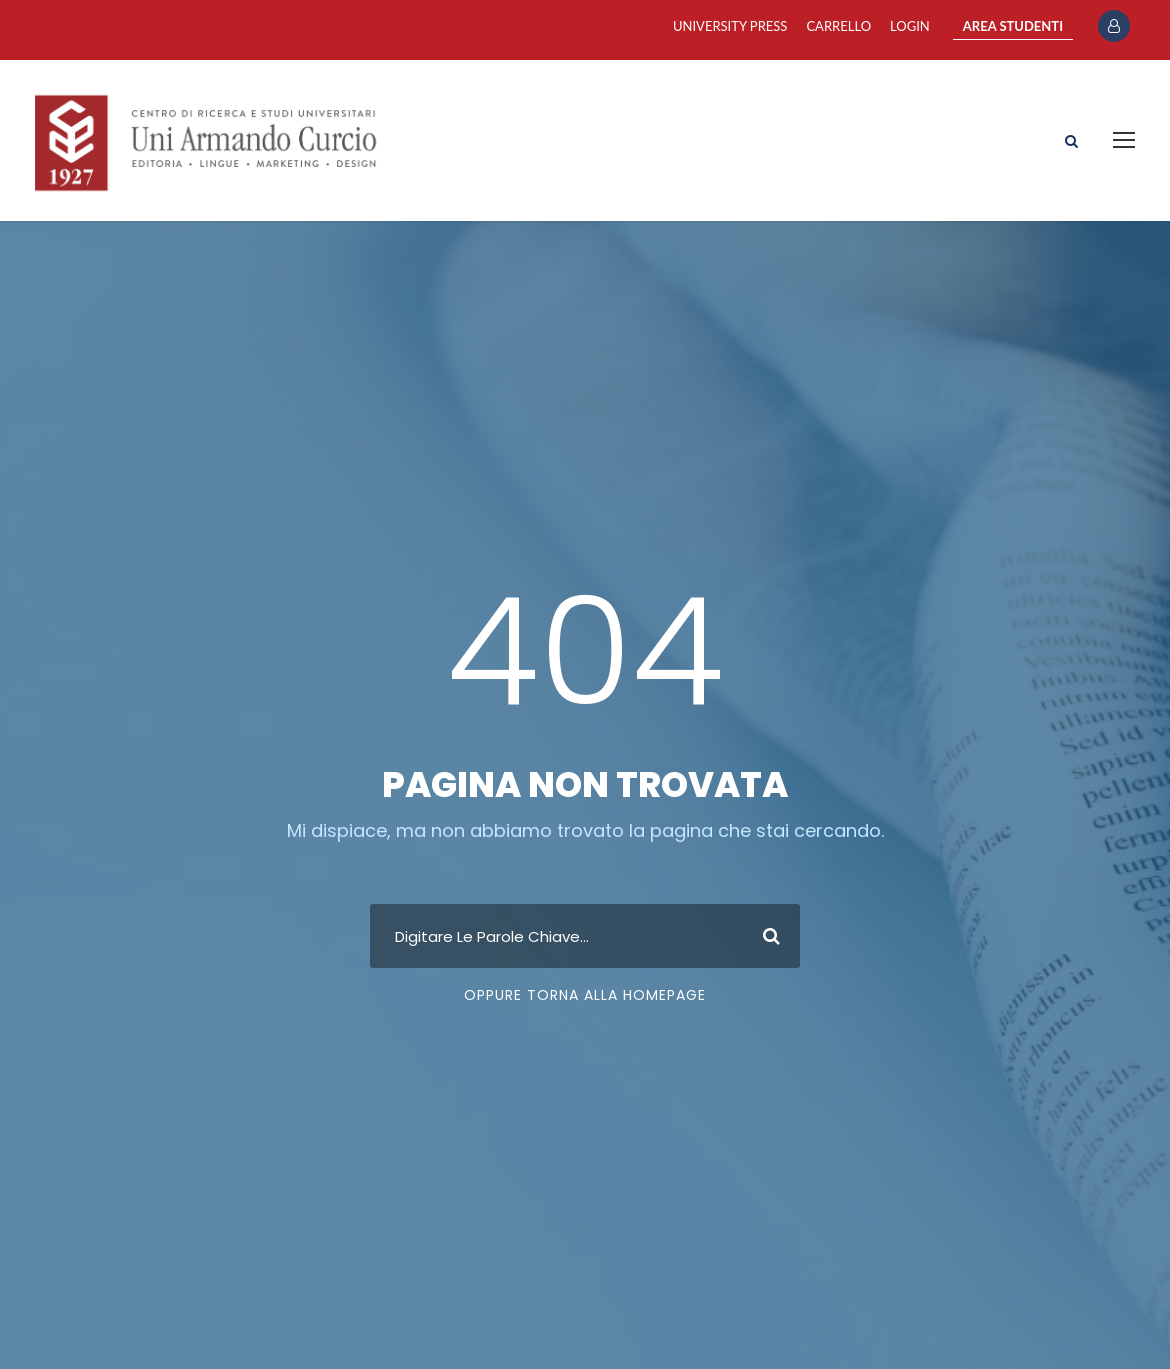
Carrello (838, 26)
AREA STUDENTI (1013, 26)
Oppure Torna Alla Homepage (585, 995)
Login (910, 26)
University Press (730, 26)
